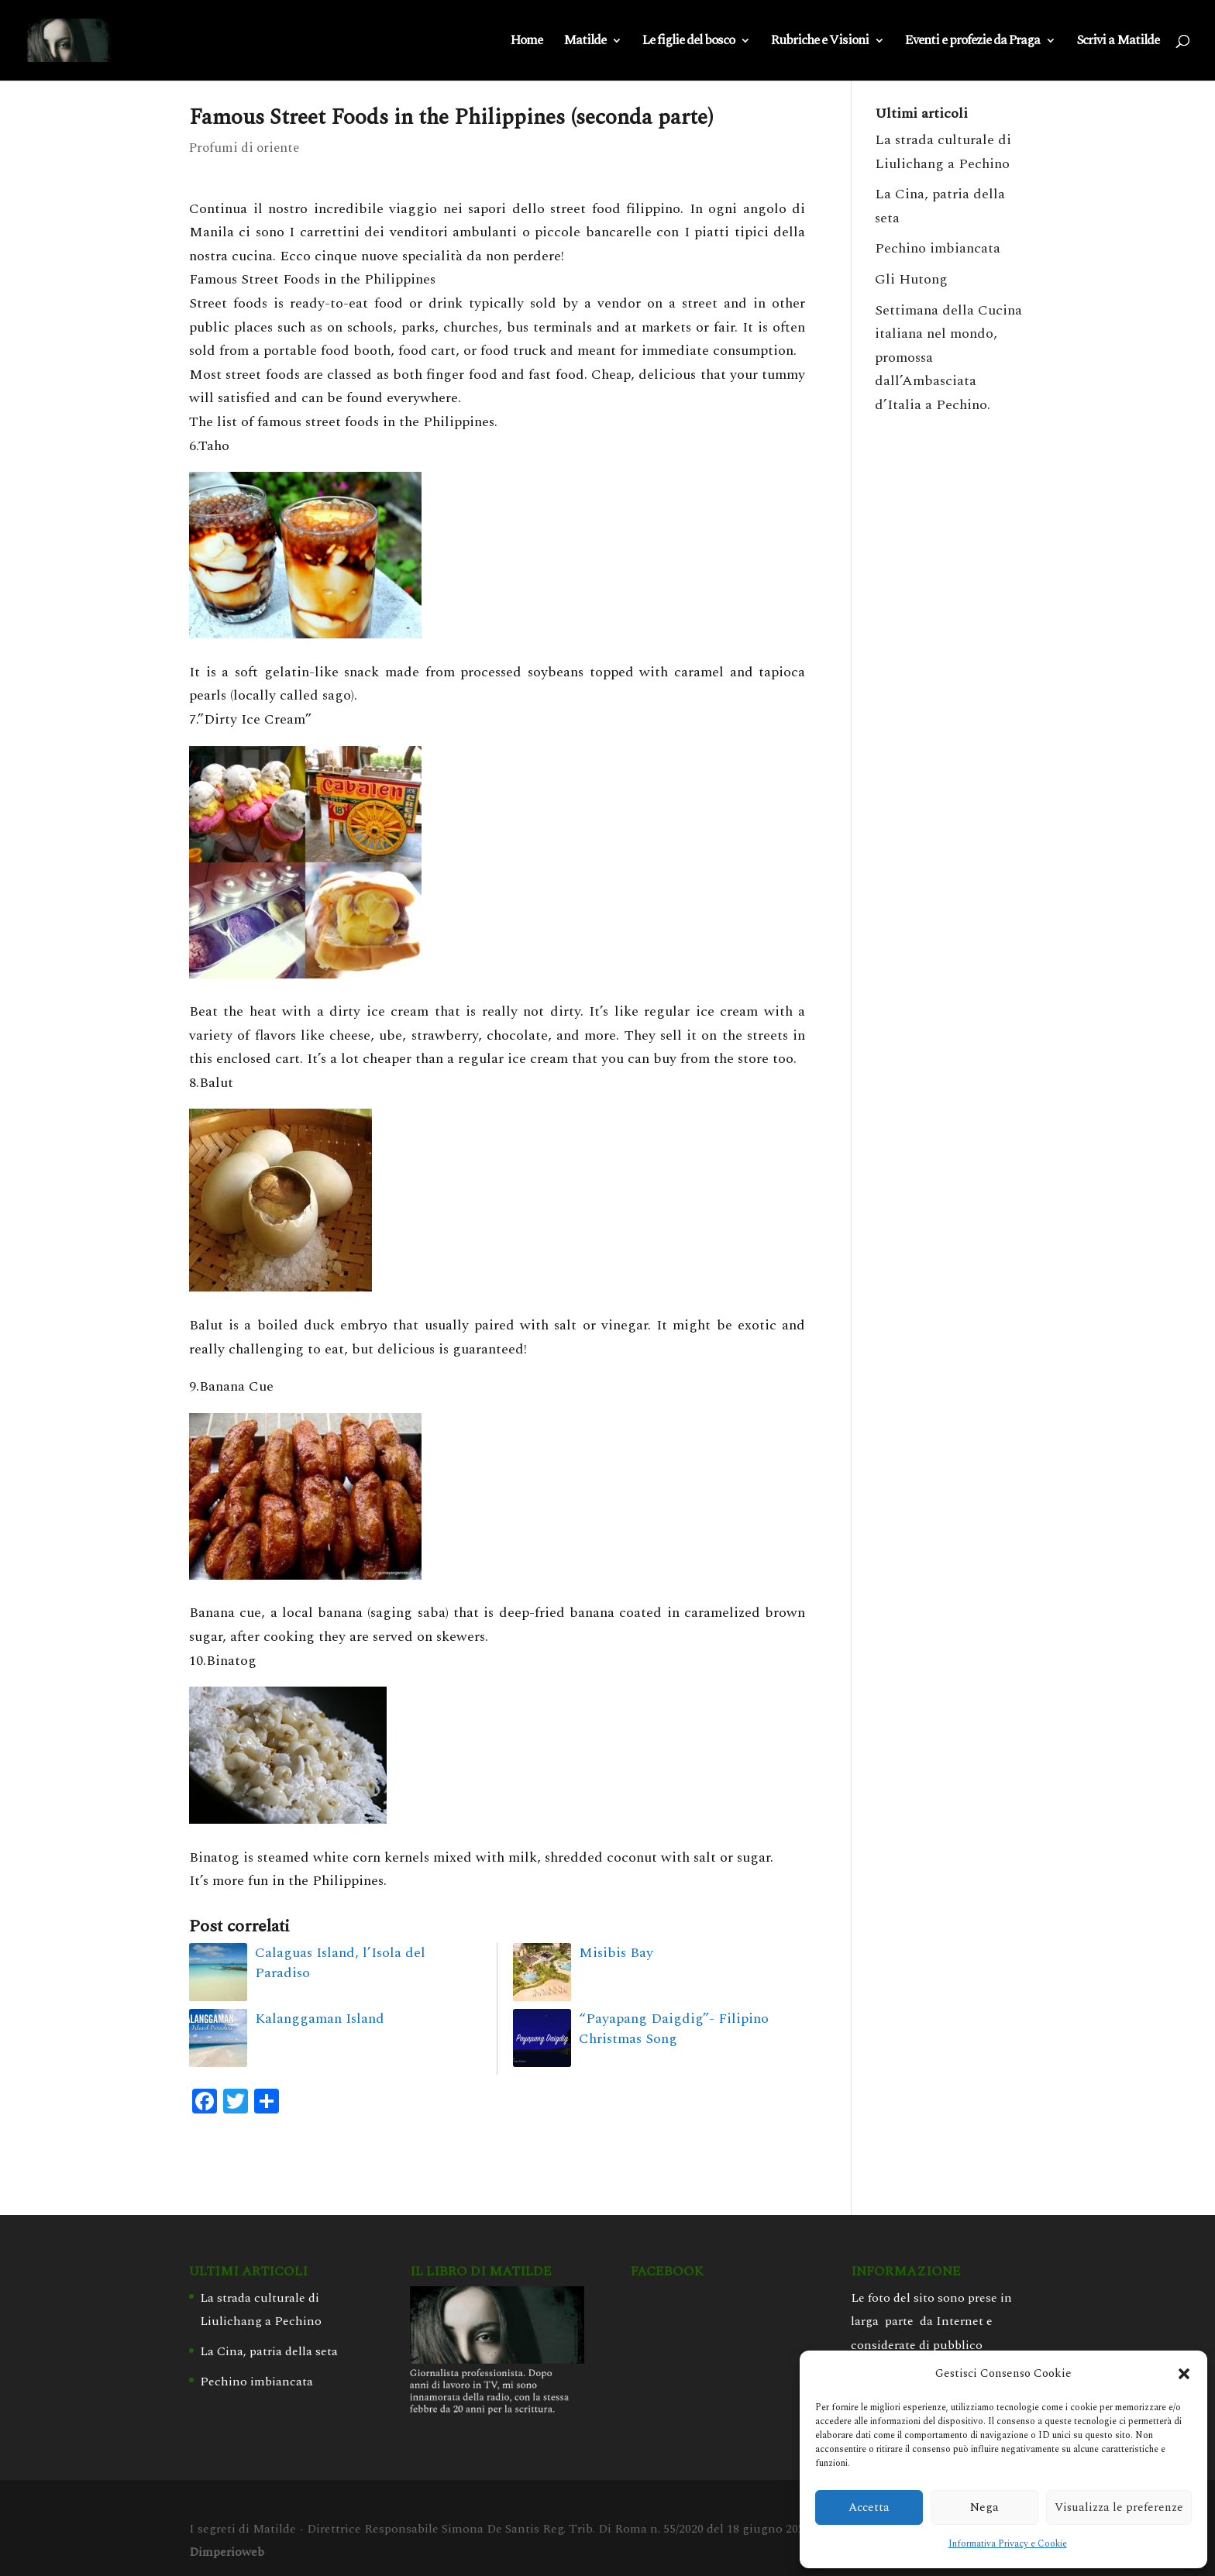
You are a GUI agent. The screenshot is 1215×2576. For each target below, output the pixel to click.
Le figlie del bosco (688, 42)
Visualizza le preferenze (1119, 2507)
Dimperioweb (226, 2552)
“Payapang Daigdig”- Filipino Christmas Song (674, 2028)
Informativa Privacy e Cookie (1007, 2543)
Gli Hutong (911, 279)
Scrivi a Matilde (1117, 42)
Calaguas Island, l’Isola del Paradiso (340, 1962)
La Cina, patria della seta (269, 2351)
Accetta (869, 2507)
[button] (1184, 2374)
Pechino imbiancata (937, 248)
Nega (984, 2507)
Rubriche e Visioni (820, 42)
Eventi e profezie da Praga (972, 42)
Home (526, 42)
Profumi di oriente (244, 148)
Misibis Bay (616, 1952)
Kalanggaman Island (319, 2018)
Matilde (584, 42)
